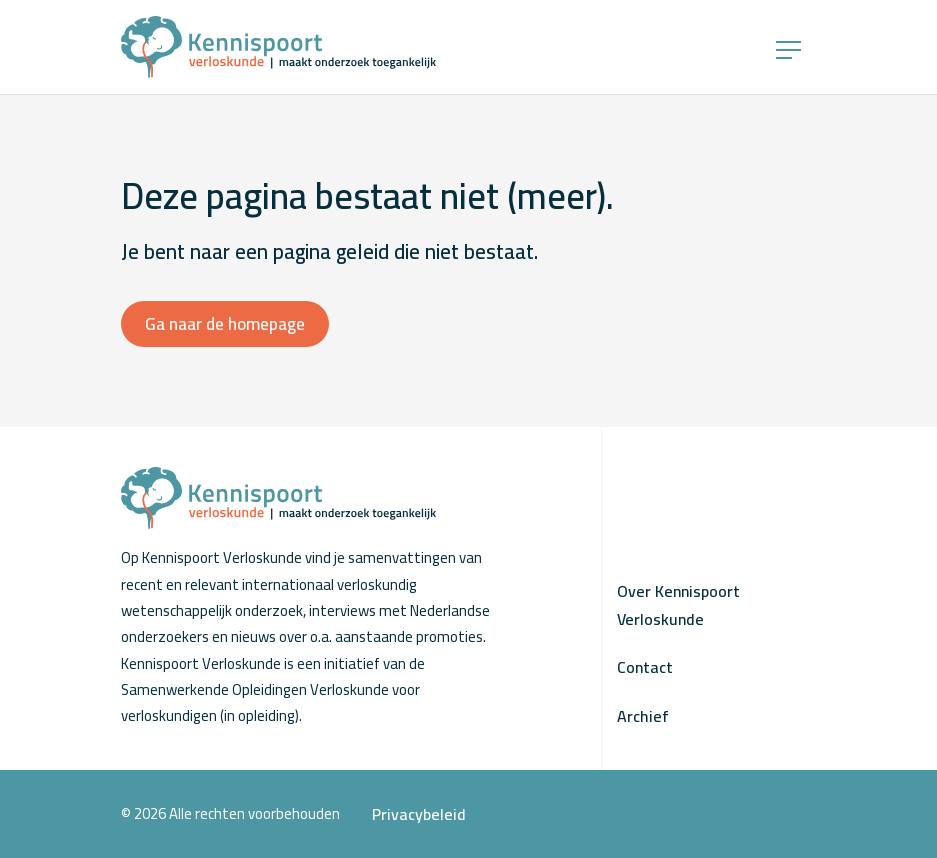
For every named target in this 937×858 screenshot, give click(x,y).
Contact (645, 667)
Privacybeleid (419, 814)
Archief (643, 716)
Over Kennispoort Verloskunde (678, 605)
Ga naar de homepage (225, 324)
